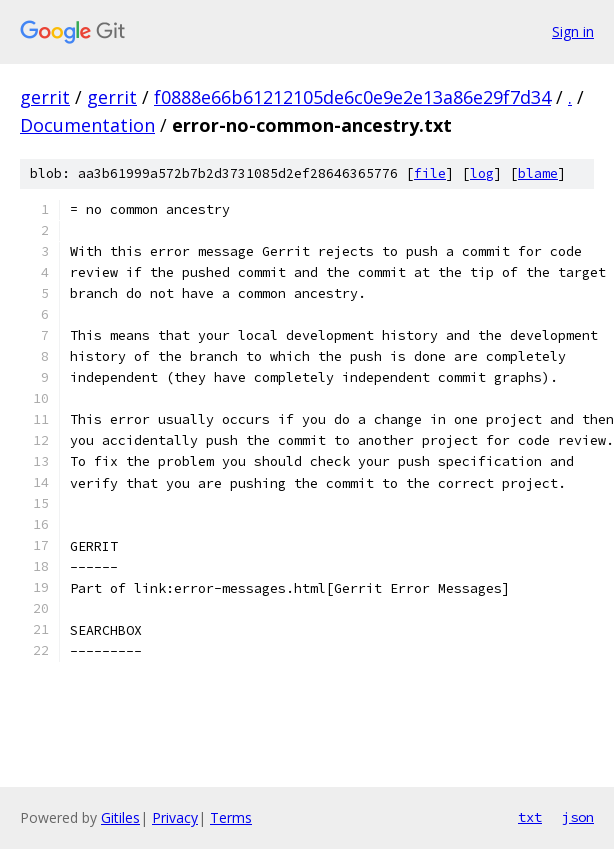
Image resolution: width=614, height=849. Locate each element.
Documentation (87, 125)
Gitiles (120, 817)
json (578, 817)
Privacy (175, 817)
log (482, 173)
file (430, 173)
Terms (231, 817)
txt (530, 817)
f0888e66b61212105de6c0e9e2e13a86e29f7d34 (352, 97)
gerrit (45, 97)
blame (538, 173)
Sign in (573, 31)
